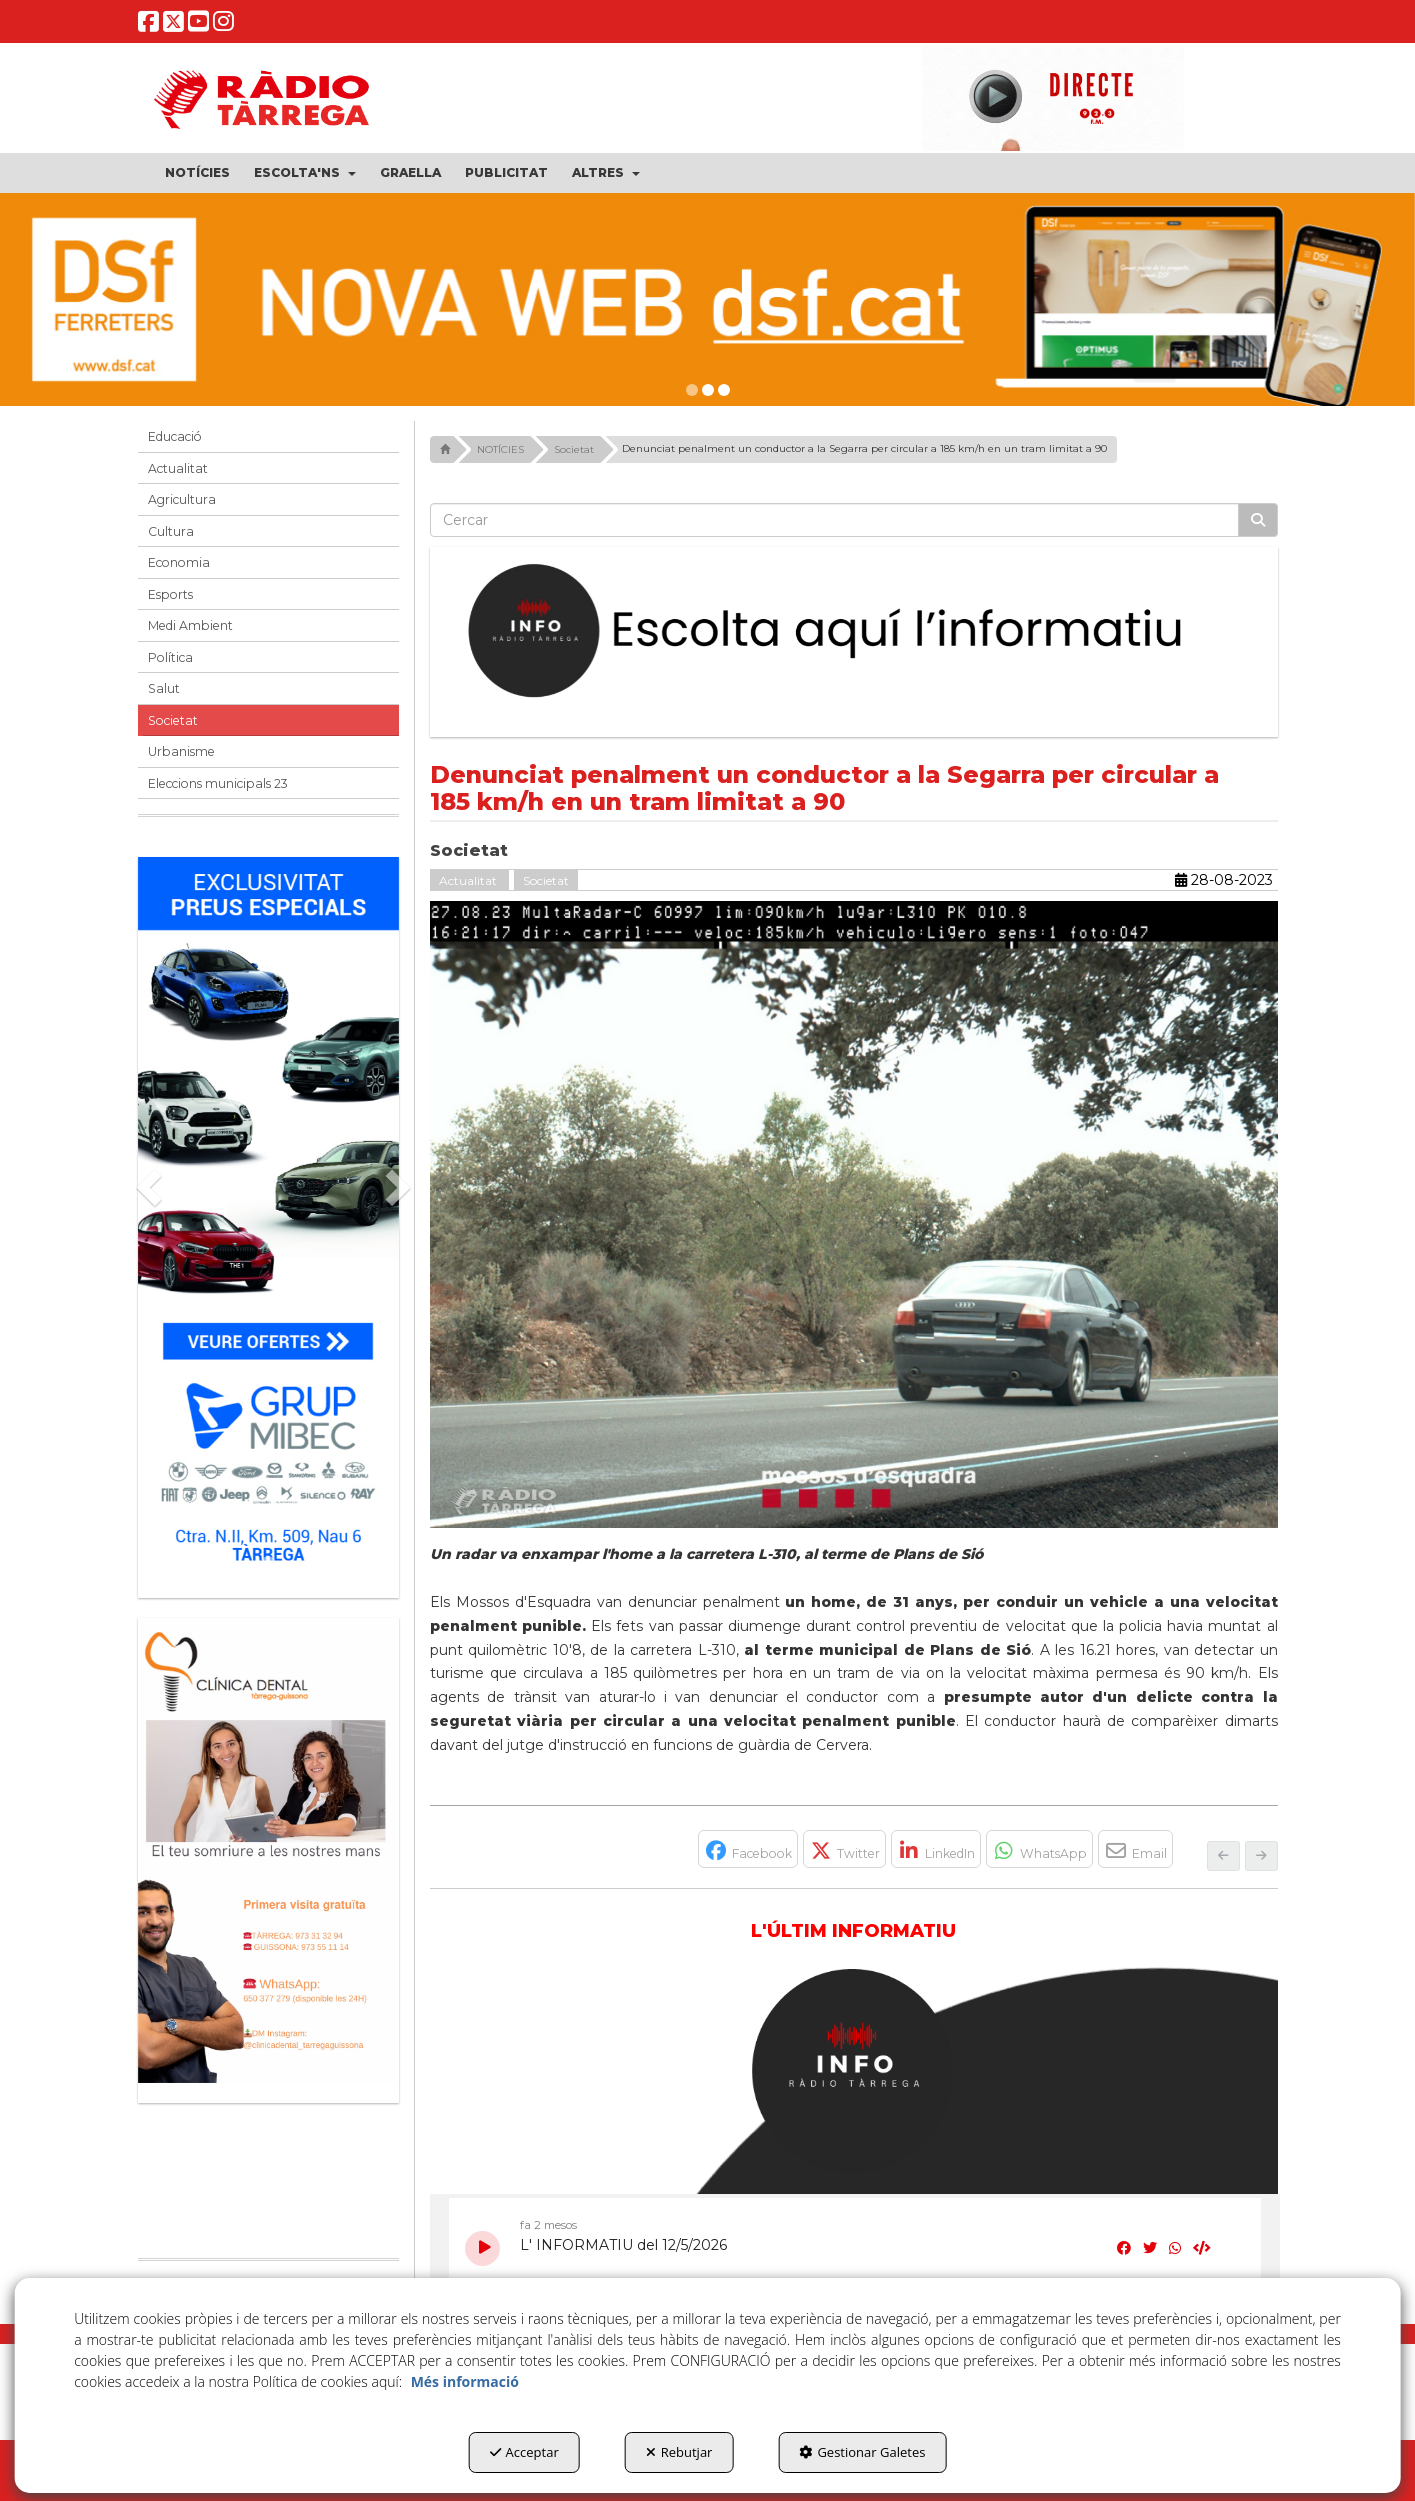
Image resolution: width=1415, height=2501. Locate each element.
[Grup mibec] (269, 1217)
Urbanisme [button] (181, 751)
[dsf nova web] (707, 299)
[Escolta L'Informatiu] (854, 632)
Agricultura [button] (182, 499)
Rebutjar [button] (679, 2452)
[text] (834, 520)
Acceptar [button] (524, 2452)
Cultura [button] (171, 531)
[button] (148, 26)
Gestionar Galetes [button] (862, 2452)
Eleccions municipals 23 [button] (218, 783)
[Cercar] (1258, 520)
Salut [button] (164, 688)
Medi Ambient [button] (190, 625)
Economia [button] (179, 562)
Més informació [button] (465, 2381)
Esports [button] (170, 594)
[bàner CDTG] (269, 1850)
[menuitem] (197, 173)
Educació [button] (175, 436)
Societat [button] (173, 720)
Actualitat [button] (178, 468)
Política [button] (170, 657)
